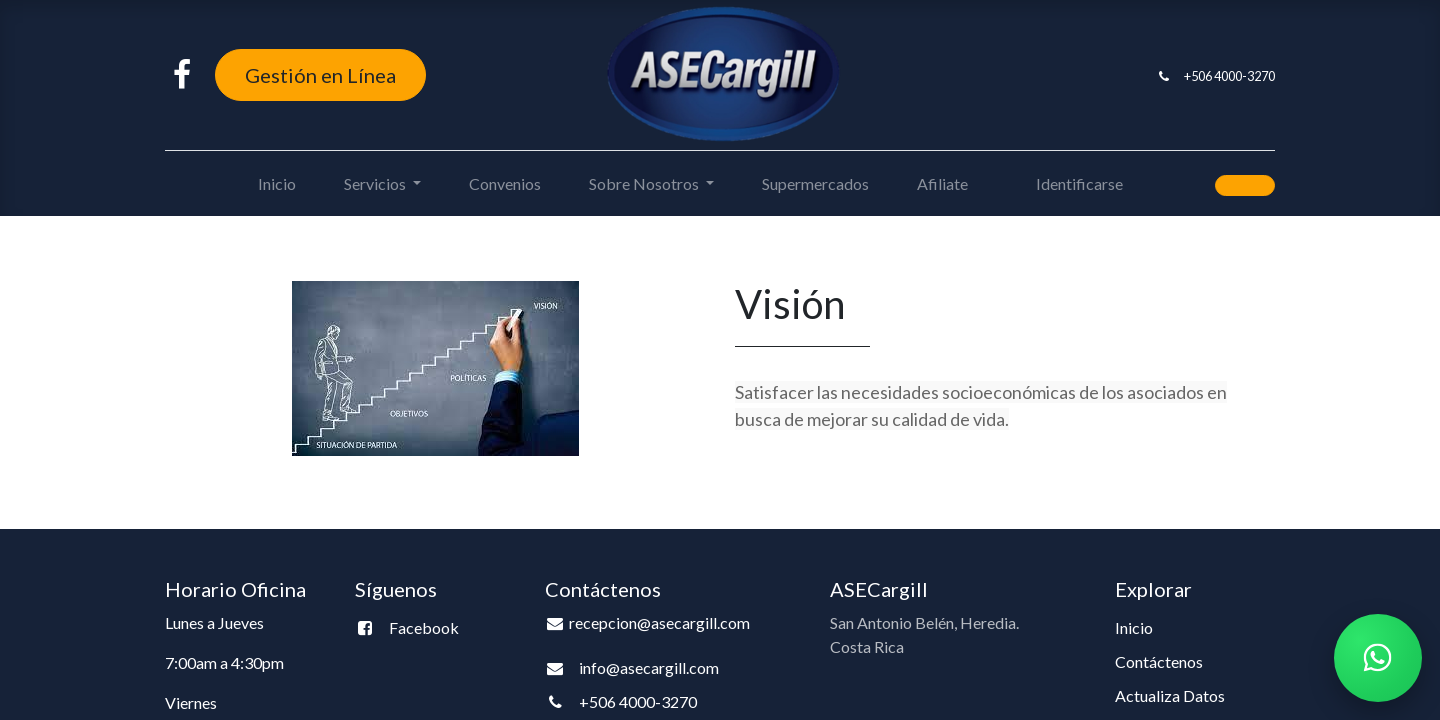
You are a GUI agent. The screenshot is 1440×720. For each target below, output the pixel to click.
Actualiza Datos (1170, 695)
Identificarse (1079, 183)
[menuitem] (277, 184)
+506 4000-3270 (1229, 76)
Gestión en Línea (320, 75)
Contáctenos (1159, 661)
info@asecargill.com (649, 667)
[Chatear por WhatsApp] (1378, 658)
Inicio (1134, 627)
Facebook (424, 627)
